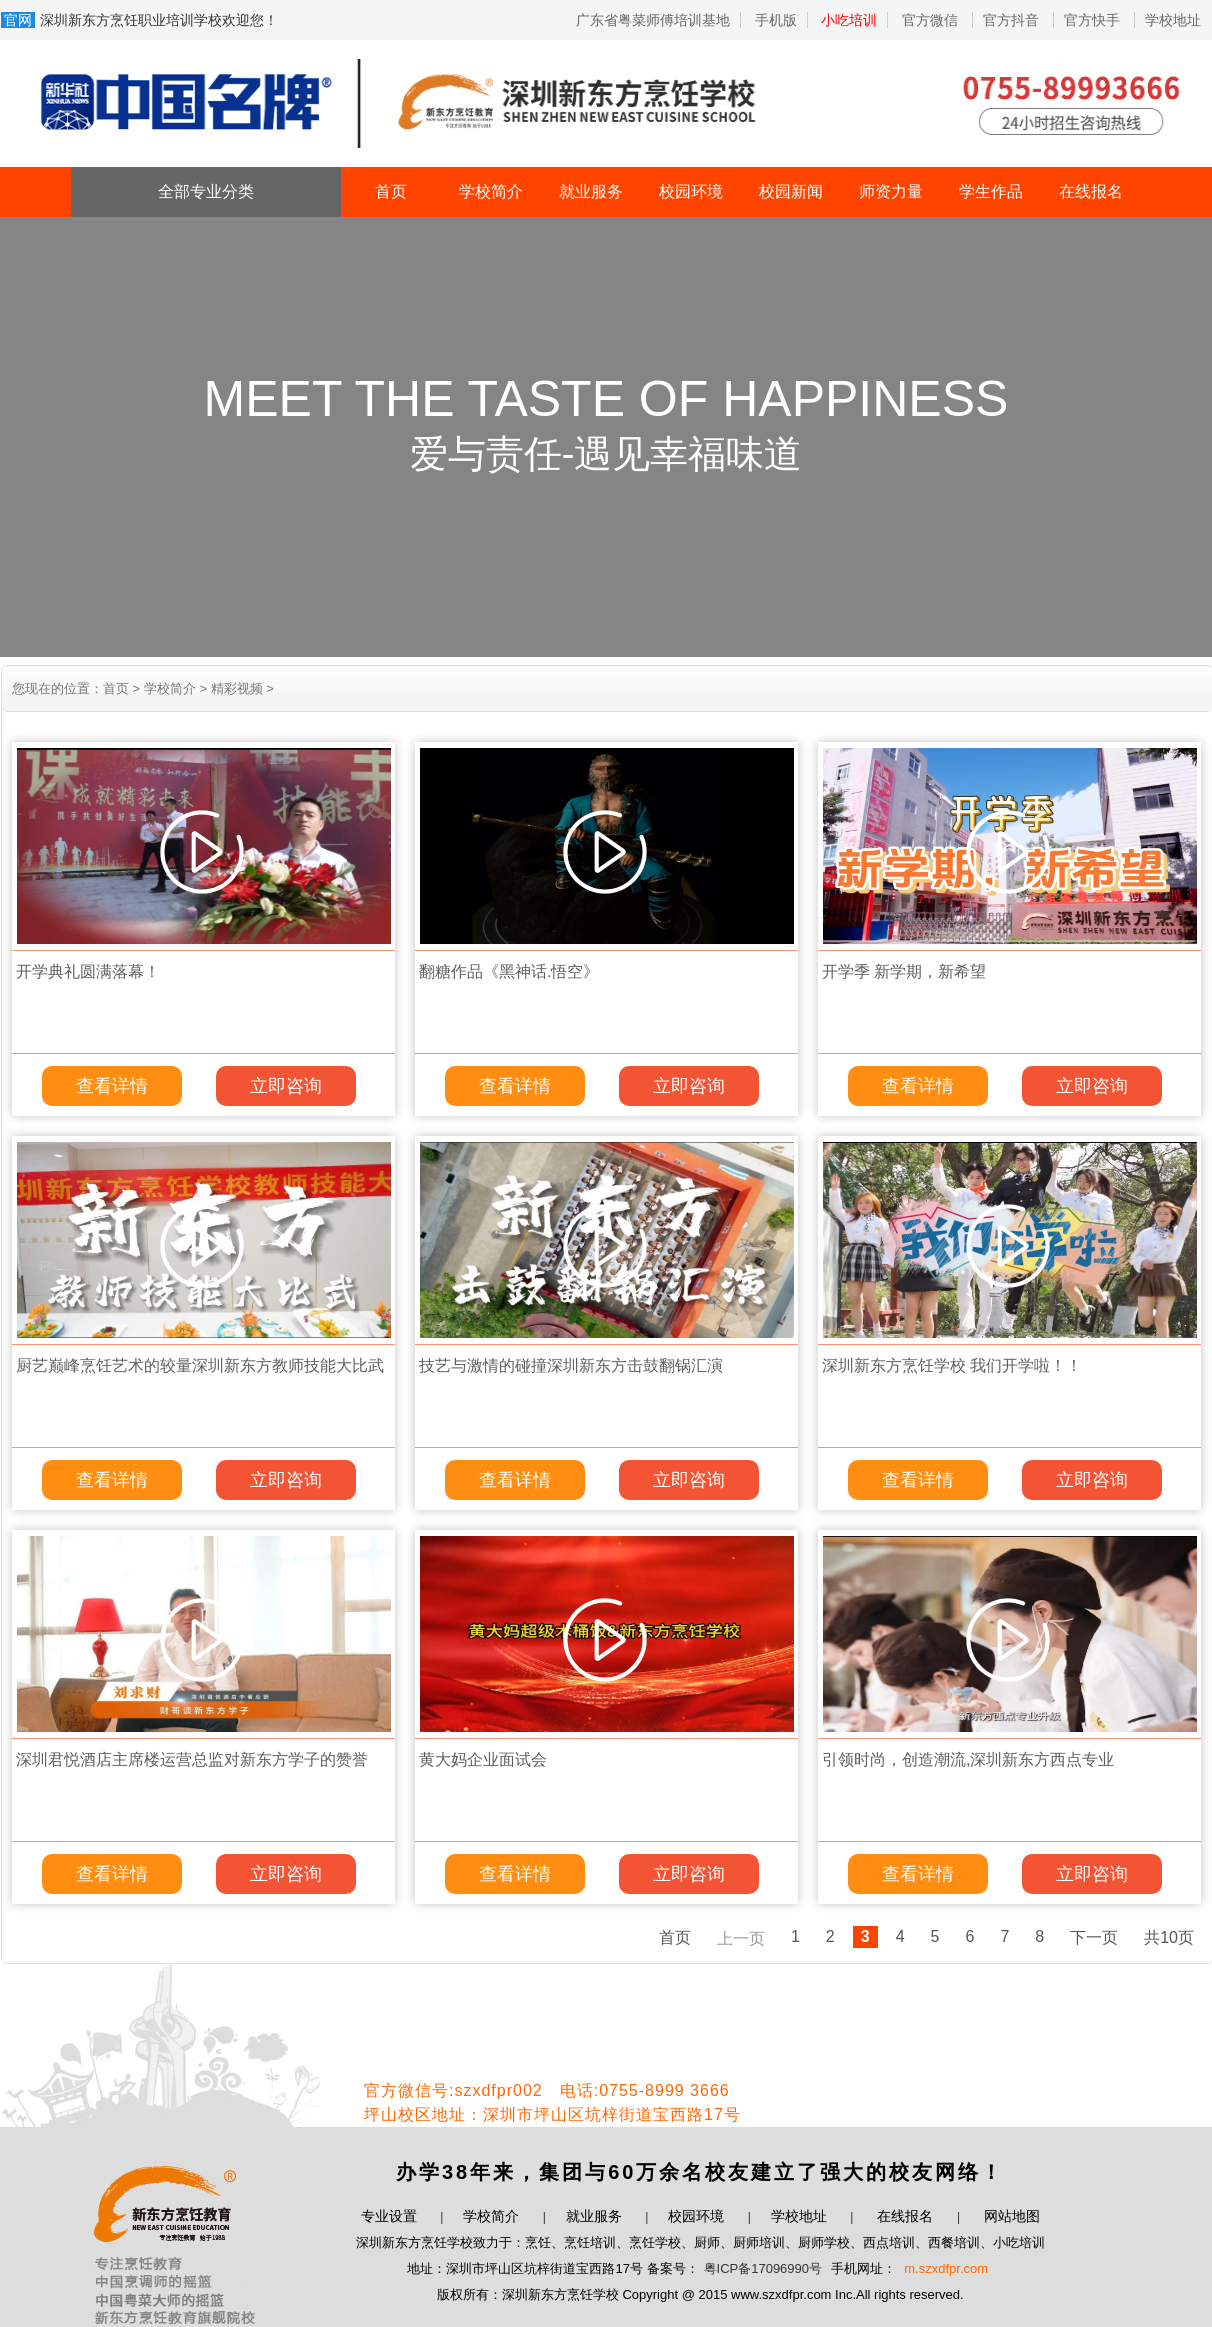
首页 (391, 191)
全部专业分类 (206, 191)
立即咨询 (286, 1086)
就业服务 (591, 191)
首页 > (121, 688)
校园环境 (691, 191)
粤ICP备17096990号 (763, 2268)
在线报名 (1091, 191)
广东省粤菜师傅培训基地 (653, 20)
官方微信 (932, 20)
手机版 (776, 20)
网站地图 (1012, 2216)
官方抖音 (1013, 20)
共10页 (1169, 1937)
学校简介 (491, 191)
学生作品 (991, 191)
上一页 (741, 1938)
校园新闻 (791, 191)
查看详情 (112, 1086)
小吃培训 (849, 20)
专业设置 (389, 2216)
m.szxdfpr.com (946, 2268)
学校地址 (1173, 20)
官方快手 (1094, 20)
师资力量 (891, 191)
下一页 (1094, 1937)
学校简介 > (173, 688)
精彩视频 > (240, 688)
